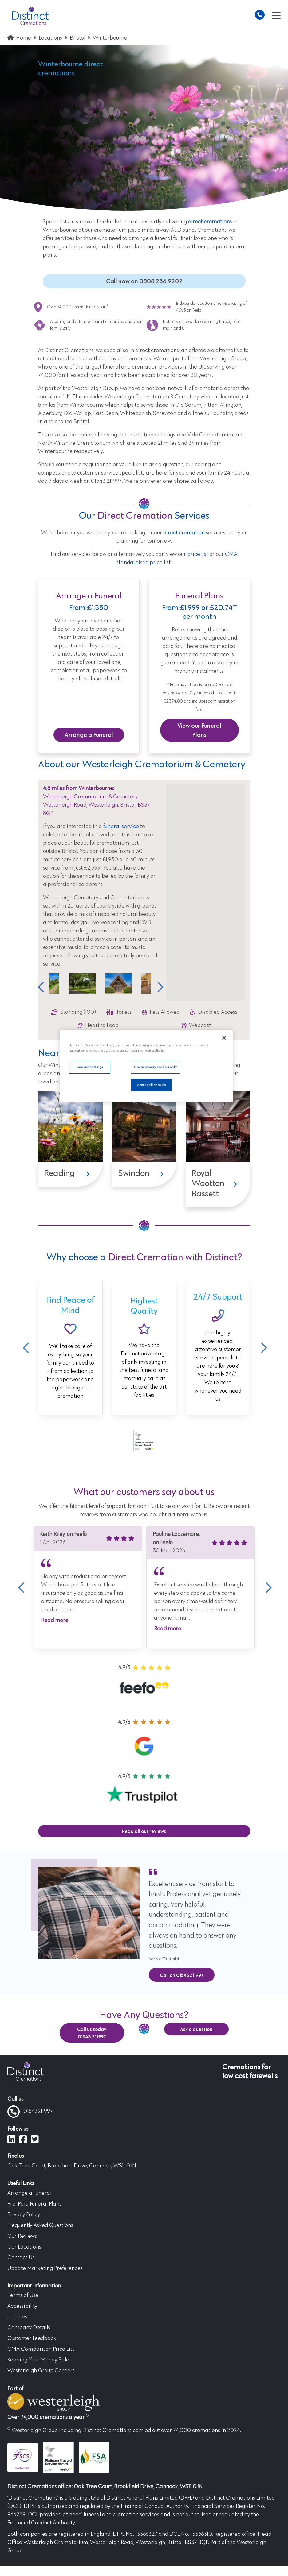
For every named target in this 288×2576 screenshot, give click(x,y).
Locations (50, 38)
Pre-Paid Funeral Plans (34, 2204)
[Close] (224, 1037)
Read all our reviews (144, 1831)
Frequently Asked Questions (40, 2225)
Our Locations (24, 2247)
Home (23, 38)
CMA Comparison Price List (40, 2349)
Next (159, 987)
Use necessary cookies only (155, 1067)
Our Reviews (22, 2236)
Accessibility (22, 2306)
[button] (206, 887)
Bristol (77, 38)
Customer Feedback (31, 2339)
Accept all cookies (151, 1085)
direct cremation (184, 533)
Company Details (28, 2328)
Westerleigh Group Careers (41, 2371)
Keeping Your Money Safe (38, 2360)
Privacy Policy (23, 2215)
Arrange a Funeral (89, 734)
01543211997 (30, 2111)
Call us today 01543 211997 (91, 2032)
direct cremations (210, 222)
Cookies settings (90, 1067)
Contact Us (20, 2257)
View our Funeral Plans (199, 730)
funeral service (121, 826)
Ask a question (196, 2029)
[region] (146, 1066)
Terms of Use (22, 2296)
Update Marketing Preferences (45, 2268)
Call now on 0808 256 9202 (144, 281)
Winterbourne (110, 38)
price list (197, 554)
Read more (54, 1620)
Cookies (17, 2317)
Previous (41, 987)
